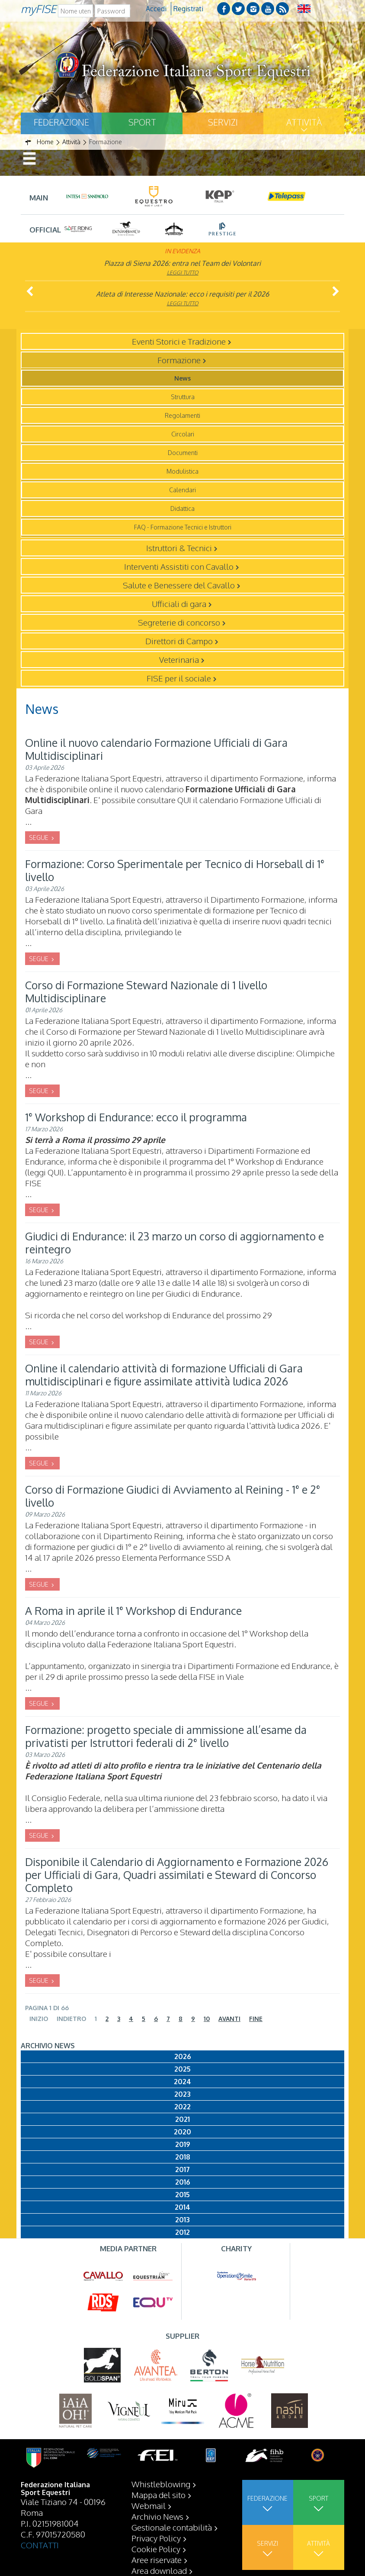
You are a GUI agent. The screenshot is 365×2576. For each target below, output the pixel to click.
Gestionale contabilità (171, 2527)
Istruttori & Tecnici (179, 547)
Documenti (183, 452)
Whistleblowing (160, 2484)
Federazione (61, 122)
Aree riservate (156, 2559)
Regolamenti (182, 415)
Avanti (229, 2018)
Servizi (223, 122)
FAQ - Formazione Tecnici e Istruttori (182, 527)
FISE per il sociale (179, 678)
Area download (159, 2570)
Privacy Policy (156, 2538)
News (182, 378)
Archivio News (157, 2516)
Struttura (183, 396)
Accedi (156, 8)
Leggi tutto (183, 272)
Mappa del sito (158, 2494)
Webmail (148, 2505)
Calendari (182, 490)
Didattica (182, 508)
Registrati (188, 8)
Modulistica (182, 471)
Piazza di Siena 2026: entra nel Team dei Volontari (182, 263)
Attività (304, 122)
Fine (256, 2018)
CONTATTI (40, 2545)
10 (207, 2018)
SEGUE (39, 837)
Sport (142, 122)
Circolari (182, 434)
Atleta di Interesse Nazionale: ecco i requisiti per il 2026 (182, 294)
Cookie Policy (155, 2549)
